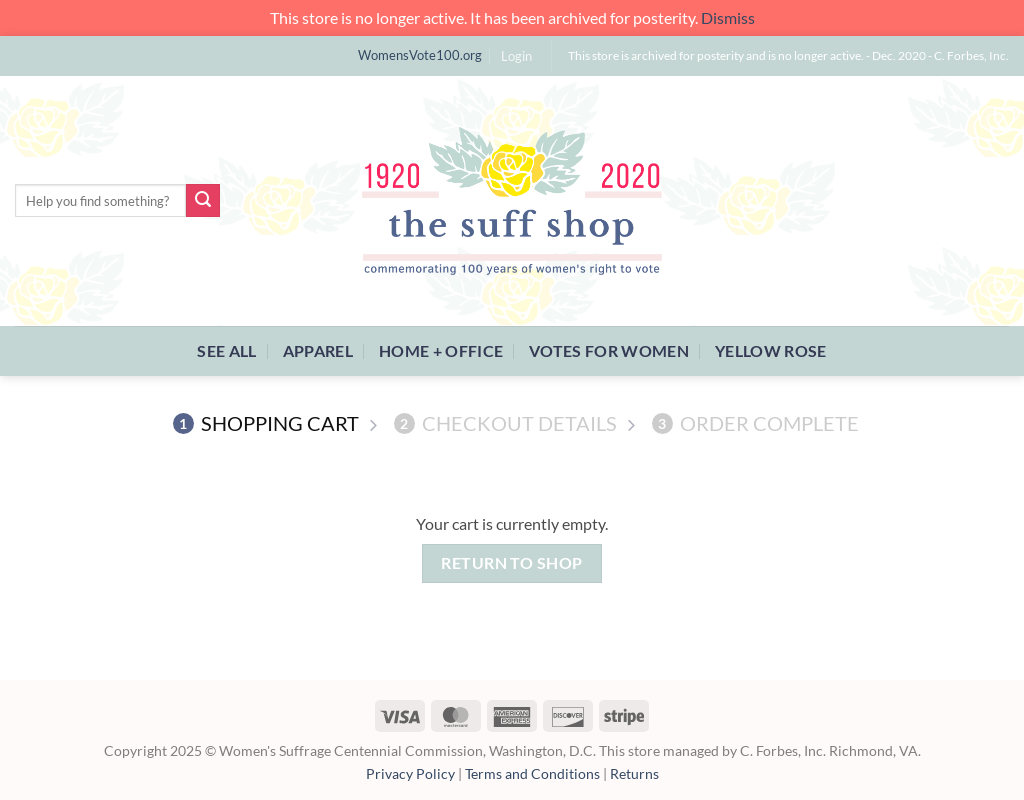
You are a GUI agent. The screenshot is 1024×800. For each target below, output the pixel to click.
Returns (634, 773)
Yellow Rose (771, 350)
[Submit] (203, 201)
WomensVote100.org (420, 55)
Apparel (318, 350)
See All (226, 350)
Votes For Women (609, 350)
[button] (516, 56)
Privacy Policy (410, 773)
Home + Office (441, 350)
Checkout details (505, 423)
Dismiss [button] (728, 17)
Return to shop (512, 563)
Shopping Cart (266, 423)
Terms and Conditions (532, 773)
